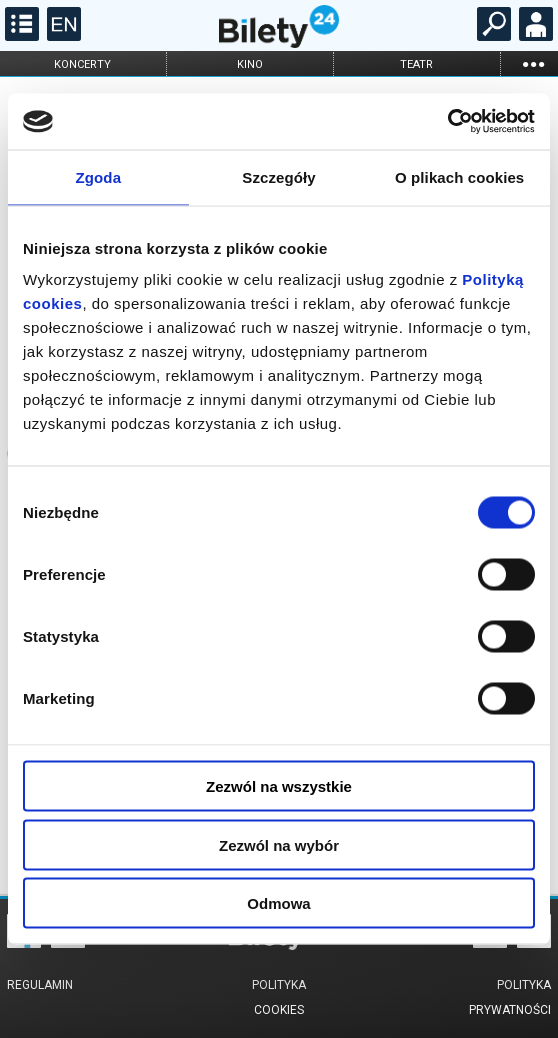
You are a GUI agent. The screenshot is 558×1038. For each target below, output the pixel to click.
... (533, 63)
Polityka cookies (279, 997)
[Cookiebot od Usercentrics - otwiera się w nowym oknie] (447, 122)
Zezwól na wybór (279, 844)
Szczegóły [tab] (278, 176)
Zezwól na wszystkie (279, 786)
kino (250, 64)
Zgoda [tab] (99, 176)
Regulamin (40, 985)
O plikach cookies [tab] (459, 176)
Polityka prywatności (510, 997)
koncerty (82, 64)
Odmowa (278, 903)
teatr (416, 64)
